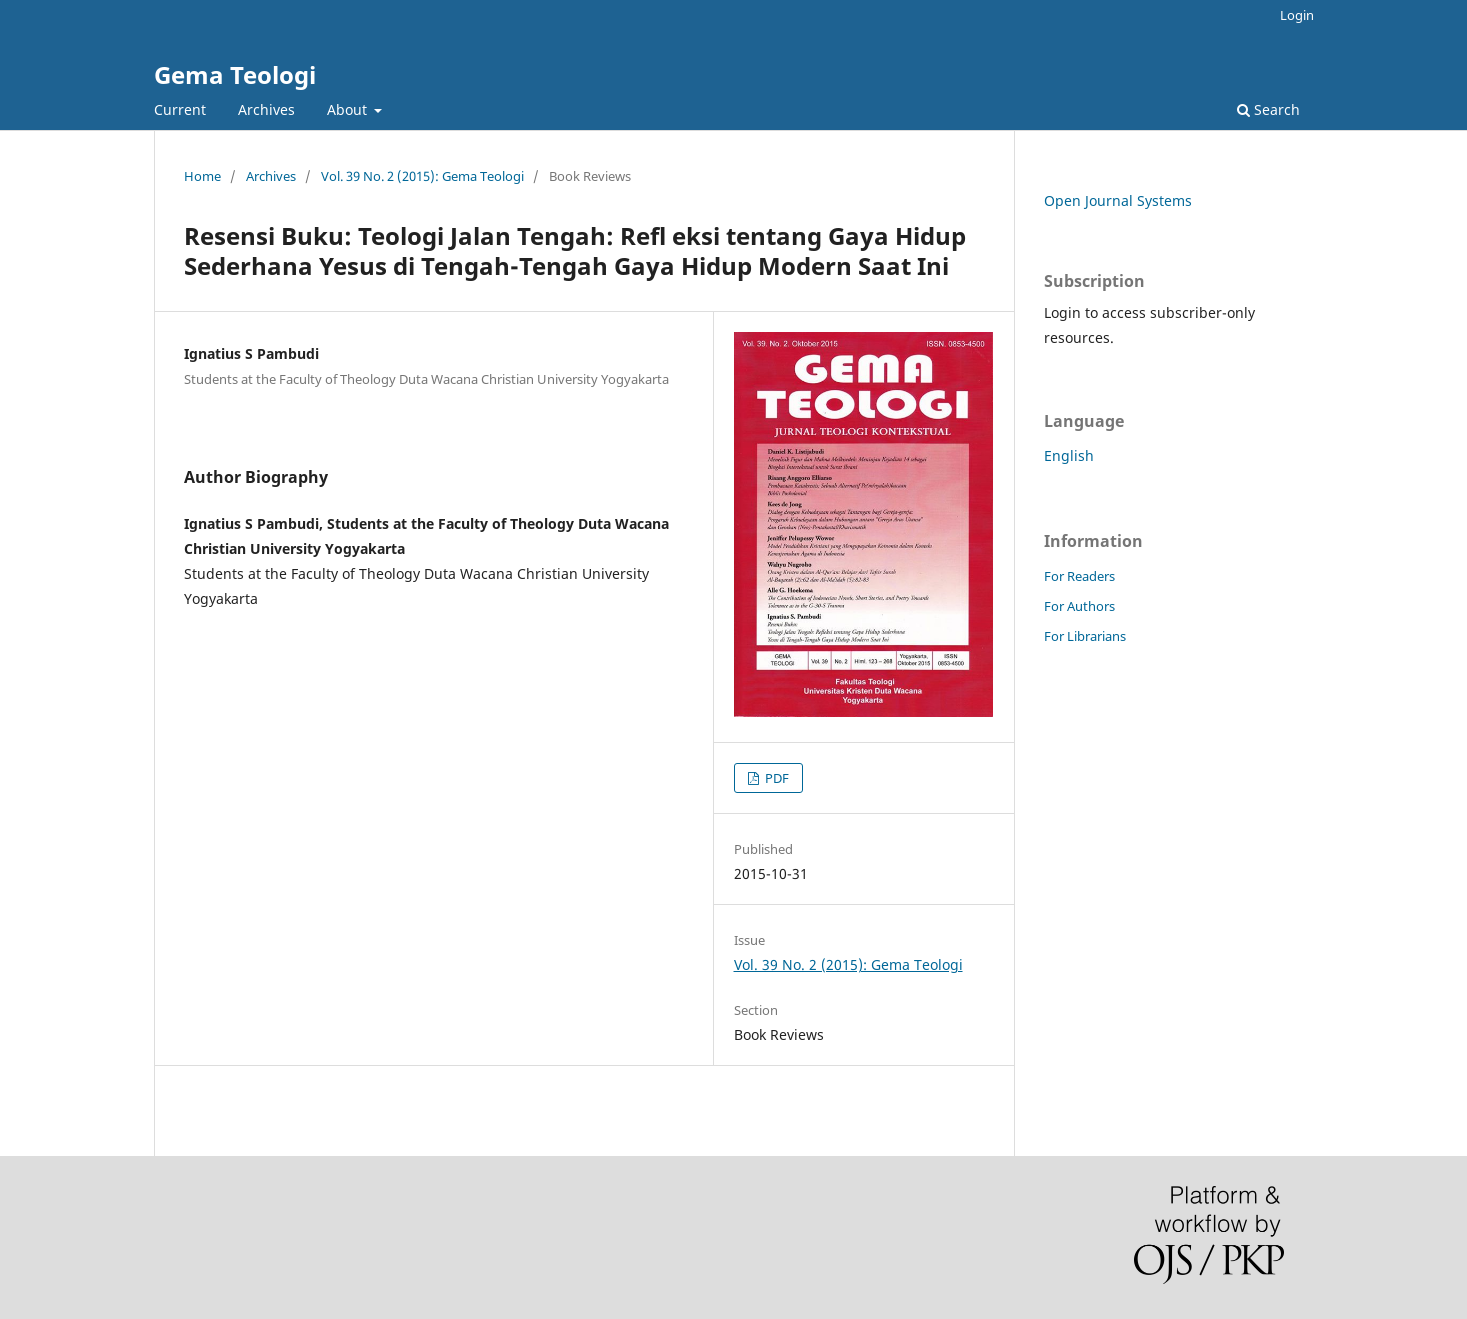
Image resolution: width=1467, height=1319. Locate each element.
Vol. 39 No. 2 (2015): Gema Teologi (422, 176)
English (1069, 455)
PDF (775, 778)
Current (180, 109)
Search (1268, 109)
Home (202, 176)
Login (1297, 15)
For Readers (1079, 576)
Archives (266, 109)
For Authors (1079, 606)
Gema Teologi (235, 74)
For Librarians (1085, 636)
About (349, 109)
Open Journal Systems (1118, 200)
